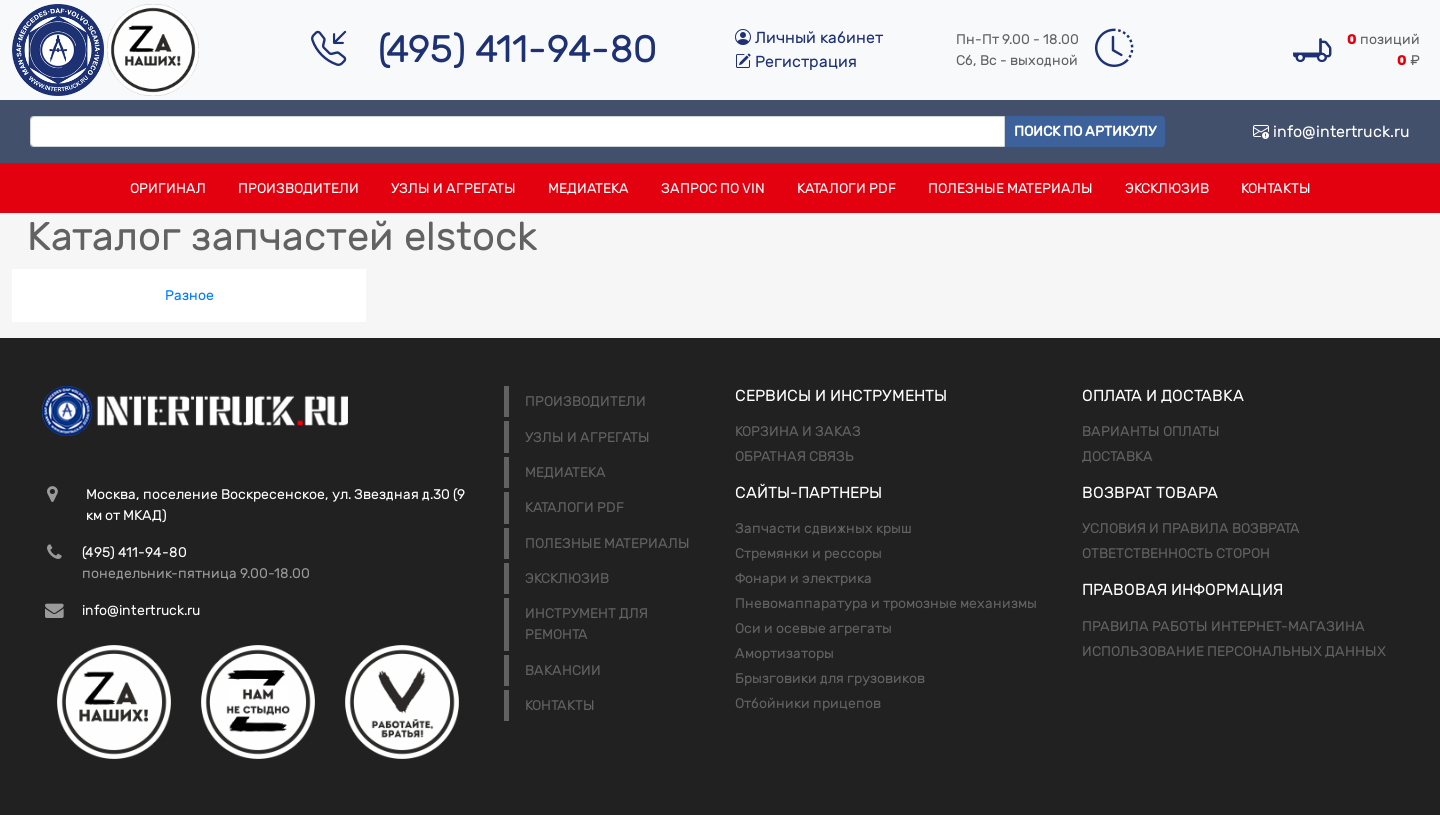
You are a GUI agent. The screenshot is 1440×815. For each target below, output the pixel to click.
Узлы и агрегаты (453, 188)
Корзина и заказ (798, 431)
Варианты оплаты (1151, 431)
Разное (189, 295)
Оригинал (168, 188)
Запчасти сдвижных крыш (823, 528)
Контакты (1276, 188)
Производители (298, 188)
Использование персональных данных (1234, 651)
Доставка (1117, 456)
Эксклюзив (1167, 188)
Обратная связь (794, 456)
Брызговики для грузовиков (830, 678)
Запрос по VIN (713, 188)
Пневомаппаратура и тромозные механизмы (886, 603)
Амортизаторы (784, 653)
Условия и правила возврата (1191, 528)
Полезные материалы (1010, 188)
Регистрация (796, 61)
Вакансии (563, 670)
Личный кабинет (809, 37)
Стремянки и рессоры (808, 553)
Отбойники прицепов (808, 703)
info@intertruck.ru (1331, 131)
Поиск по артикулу (1085, 131)
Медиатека (588, 188)
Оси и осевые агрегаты (813, 628)
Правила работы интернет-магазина (1223, 626)
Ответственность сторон (1176, 553)
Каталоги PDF (846, 188)
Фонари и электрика (803, 578)
